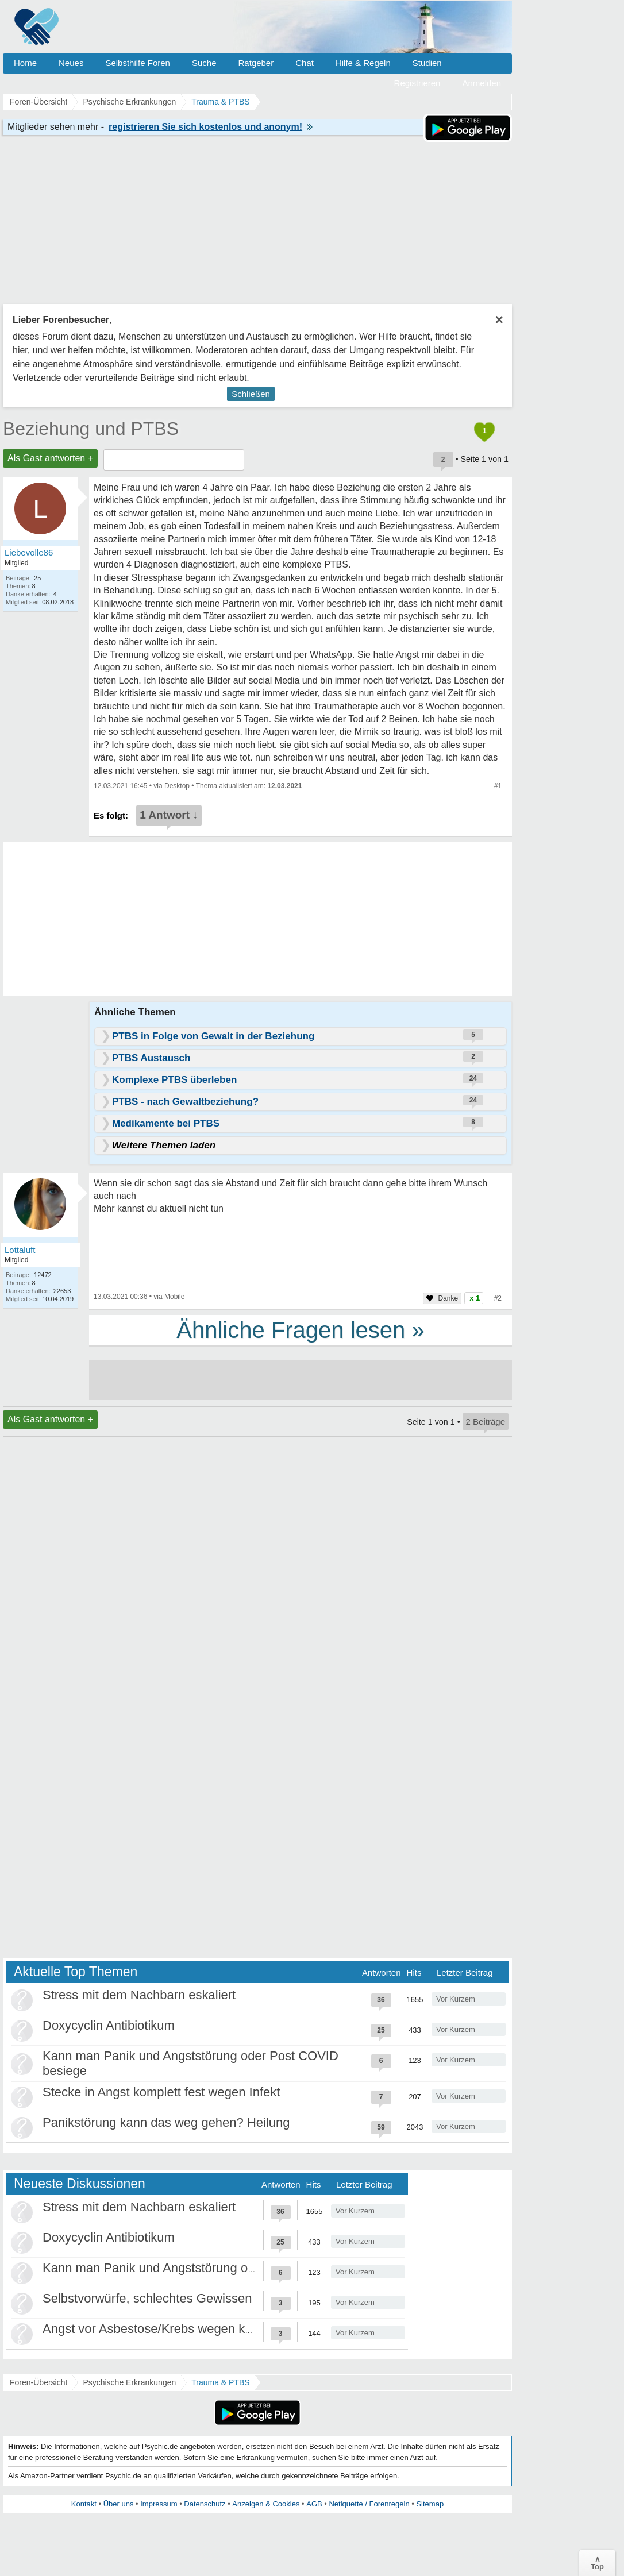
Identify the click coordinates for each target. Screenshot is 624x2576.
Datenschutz (204, 2504)
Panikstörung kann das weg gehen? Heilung (166, 2122)
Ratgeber (256, 63)
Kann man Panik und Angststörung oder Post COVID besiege (214, 2268)
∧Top (597, 2563)
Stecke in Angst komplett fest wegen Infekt (161, 2092)
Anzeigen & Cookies (265, 2504)
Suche (204, 63)
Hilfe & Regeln (363, 63)
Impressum (158, 2504)
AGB (314, 2504)
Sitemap (430, 2504)
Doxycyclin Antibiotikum (109, 2025)
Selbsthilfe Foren (137, 63)
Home (25, 63)
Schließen (251, 394)
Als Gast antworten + (50, 458)
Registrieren (417, 83)
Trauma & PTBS (220, 2382)
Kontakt (84, 2504)
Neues (71, 63)
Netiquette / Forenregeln (369, 2504)
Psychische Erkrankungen (129, 2382)
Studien (427, 63)
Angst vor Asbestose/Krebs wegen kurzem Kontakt (184, 2329)
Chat (304, 63)
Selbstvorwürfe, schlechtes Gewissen (147, 2298)
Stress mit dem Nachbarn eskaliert (139, 1995)
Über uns (118, 2504)
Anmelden (481, 83)
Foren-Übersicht (38, 2382)
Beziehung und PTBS (91, 428)
